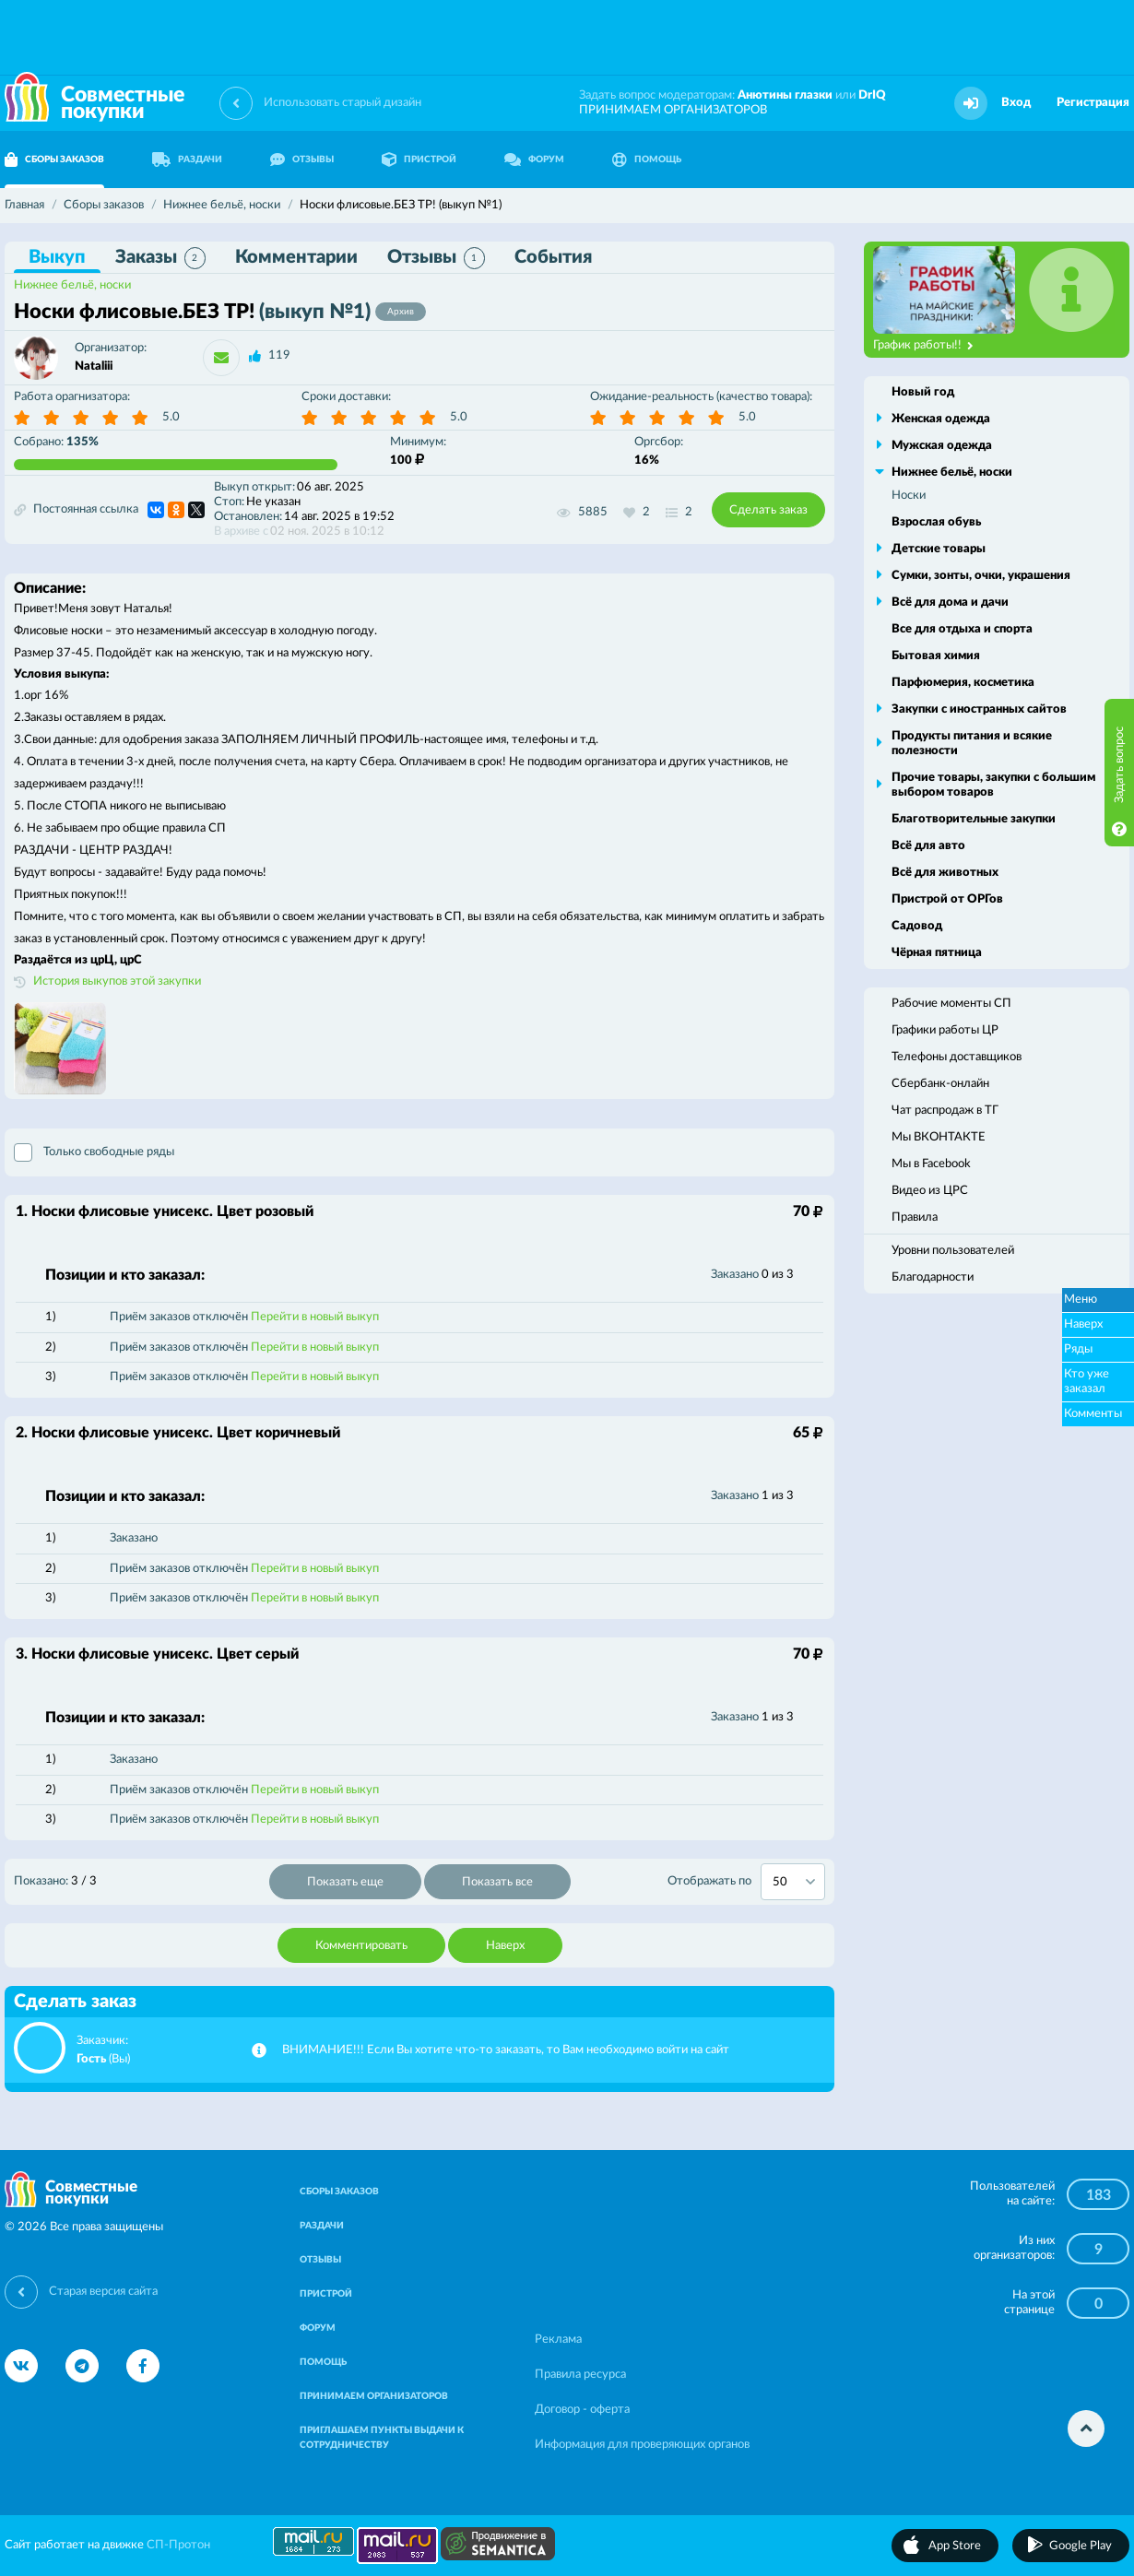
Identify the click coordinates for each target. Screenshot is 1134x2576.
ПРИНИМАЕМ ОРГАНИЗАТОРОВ (673, 110)
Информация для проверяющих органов (642, 2445)
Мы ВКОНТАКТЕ (939, 1137)
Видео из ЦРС (930, 1191)
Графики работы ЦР (945, 1030)
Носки (909, 496)
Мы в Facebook (931, 1164)
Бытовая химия (936, 656)
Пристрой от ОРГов (947, 899)
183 (1098, 2195)
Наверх (505, 1946)
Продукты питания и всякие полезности (972, 743)
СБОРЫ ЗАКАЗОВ (339, 2191)
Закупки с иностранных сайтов (979, 709)
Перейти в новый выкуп (315, 1317)
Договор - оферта (582, 2410)
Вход (1016, 103)
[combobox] (793, 1881)
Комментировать (361, 1946)
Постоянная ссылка (76, 509)
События (553, 257)
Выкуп (57, 257)
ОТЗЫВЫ (302, 159)
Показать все (497, 1882)
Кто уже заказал (1086, 1381)
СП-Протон (178, 2545)
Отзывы (436, 258)
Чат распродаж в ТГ (945, 1111)
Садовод (917, 926)
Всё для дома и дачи (950, 603)
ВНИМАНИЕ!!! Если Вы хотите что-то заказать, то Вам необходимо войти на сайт (505, 2050)
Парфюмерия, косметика (963, 683)
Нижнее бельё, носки (72, 285)
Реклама (558, 2340)
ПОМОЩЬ (646, 159)
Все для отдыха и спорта (962, 629)
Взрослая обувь (936, 522)
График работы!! (923, 345)
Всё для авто (928, 846)
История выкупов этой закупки (117, 981)
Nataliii (93, 366)
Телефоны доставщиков (957, 1057)
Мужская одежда (942, 446)
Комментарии (296, 257)
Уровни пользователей (953, 1251)
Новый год (923, 392)
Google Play (1080, 2546)
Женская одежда (941, 419)
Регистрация (1093, 103)
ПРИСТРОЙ (419, 159)
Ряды (1078, 1349)
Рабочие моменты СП (951, 1004)
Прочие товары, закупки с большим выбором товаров (993, 785)
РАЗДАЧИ (187, 159)
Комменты (1093, 1414)
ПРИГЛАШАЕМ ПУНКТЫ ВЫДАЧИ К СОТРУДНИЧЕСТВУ (382, 2438)
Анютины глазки (785, 95)
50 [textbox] (780, 1882)
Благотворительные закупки (974, 819)
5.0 (171, 417)
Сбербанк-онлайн (940, 1084)
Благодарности (933, 1277)
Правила (915, 1217)
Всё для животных (945, 873)
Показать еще (345, 1882)
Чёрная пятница (937, 953)
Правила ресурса (580, 2375)
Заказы (160, 258)
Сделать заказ (768, 510)
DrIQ (872, 95)
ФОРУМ (534, 159)
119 (279, 355)
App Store (954, 2546)
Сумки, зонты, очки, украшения (981, 576)
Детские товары (939, 549)
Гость (91, 2059)
